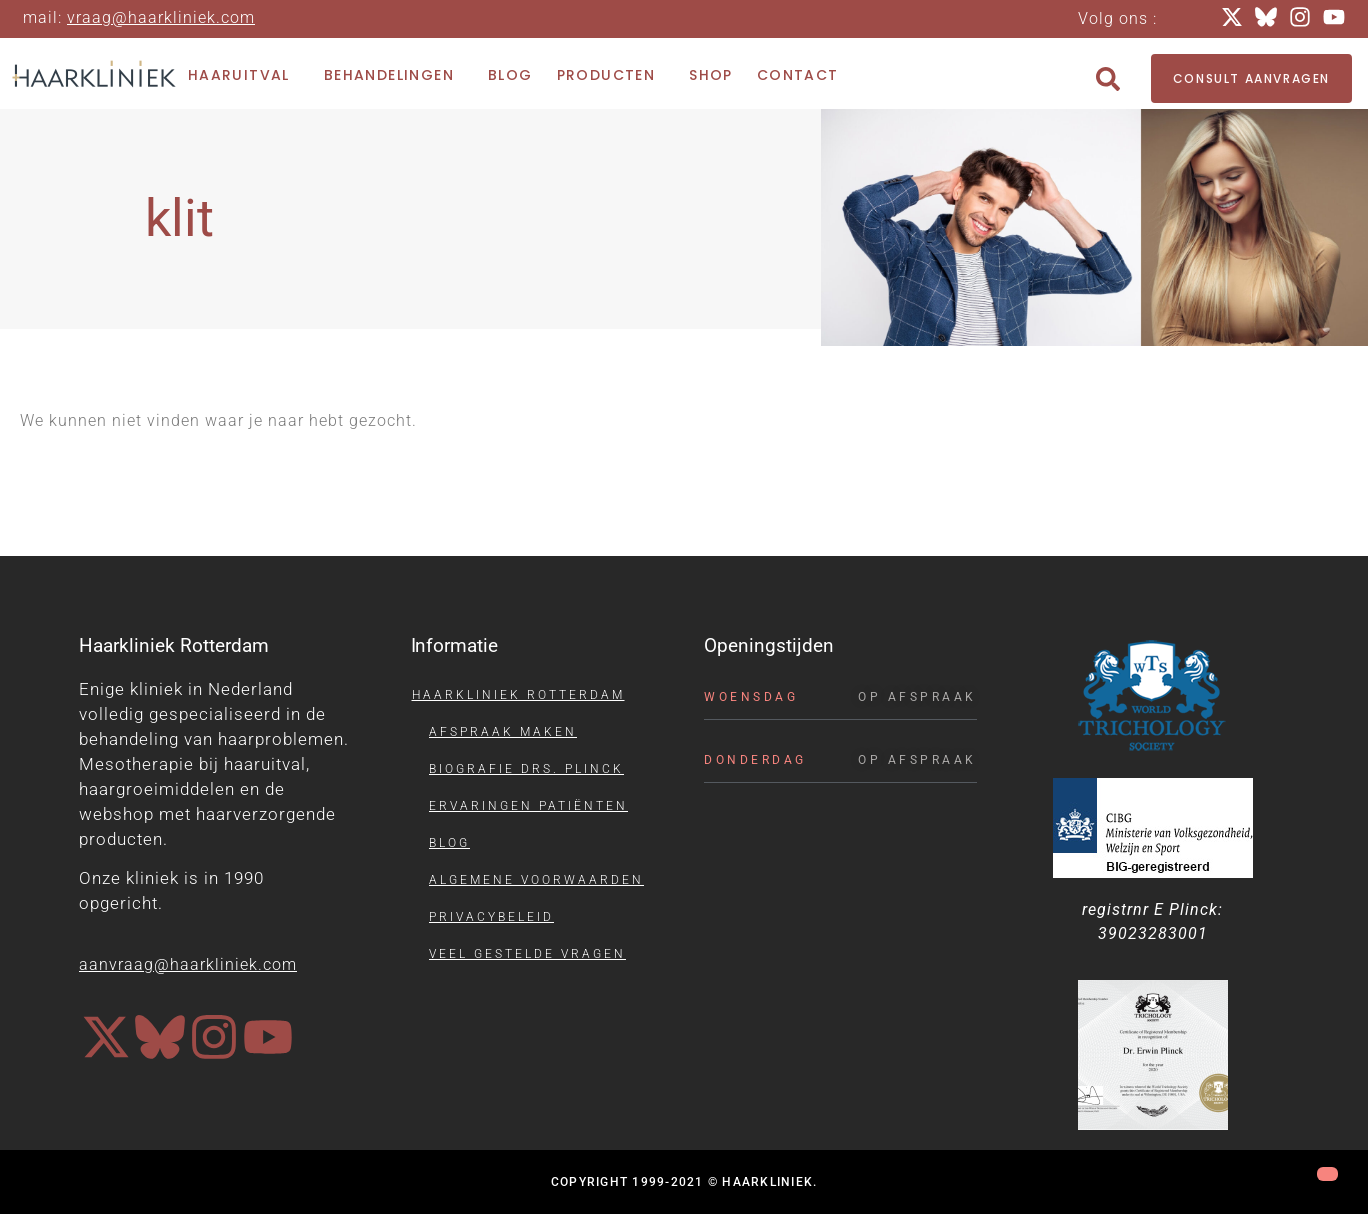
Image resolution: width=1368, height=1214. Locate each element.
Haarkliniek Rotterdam (518, 695)
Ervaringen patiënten (528, 806)
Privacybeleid (491, 917)
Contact (798, 75)
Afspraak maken (503, 732)
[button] (1108, 79)
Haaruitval (244, 75)
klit (179, 218)
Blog (510, 75)
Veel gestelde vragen (527, 954)
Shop (711, 75)
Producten (611, 75)
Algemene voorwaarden (536, 880)
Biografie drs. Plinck (526, 769)
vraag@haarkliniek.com (161, 17)
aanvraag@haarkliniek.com (188, 964)
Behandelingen (394, 75)
